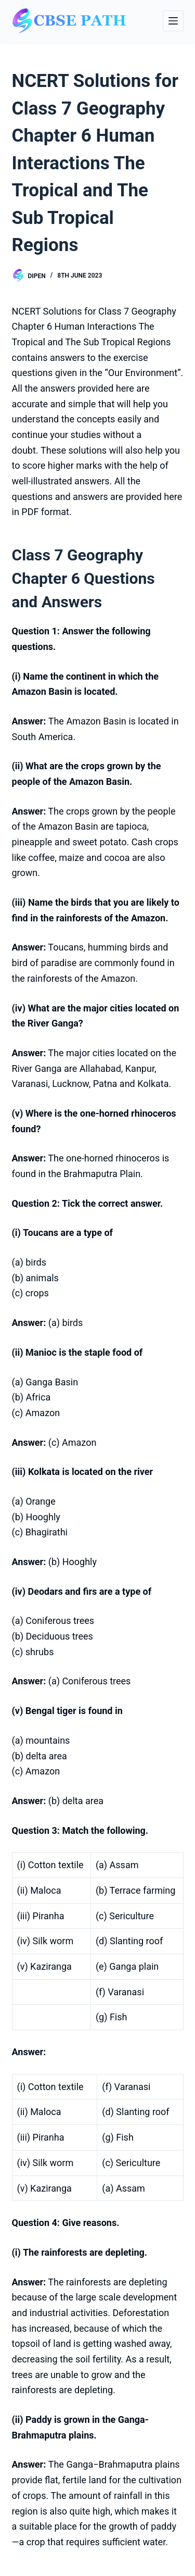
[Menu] (173, 20)
